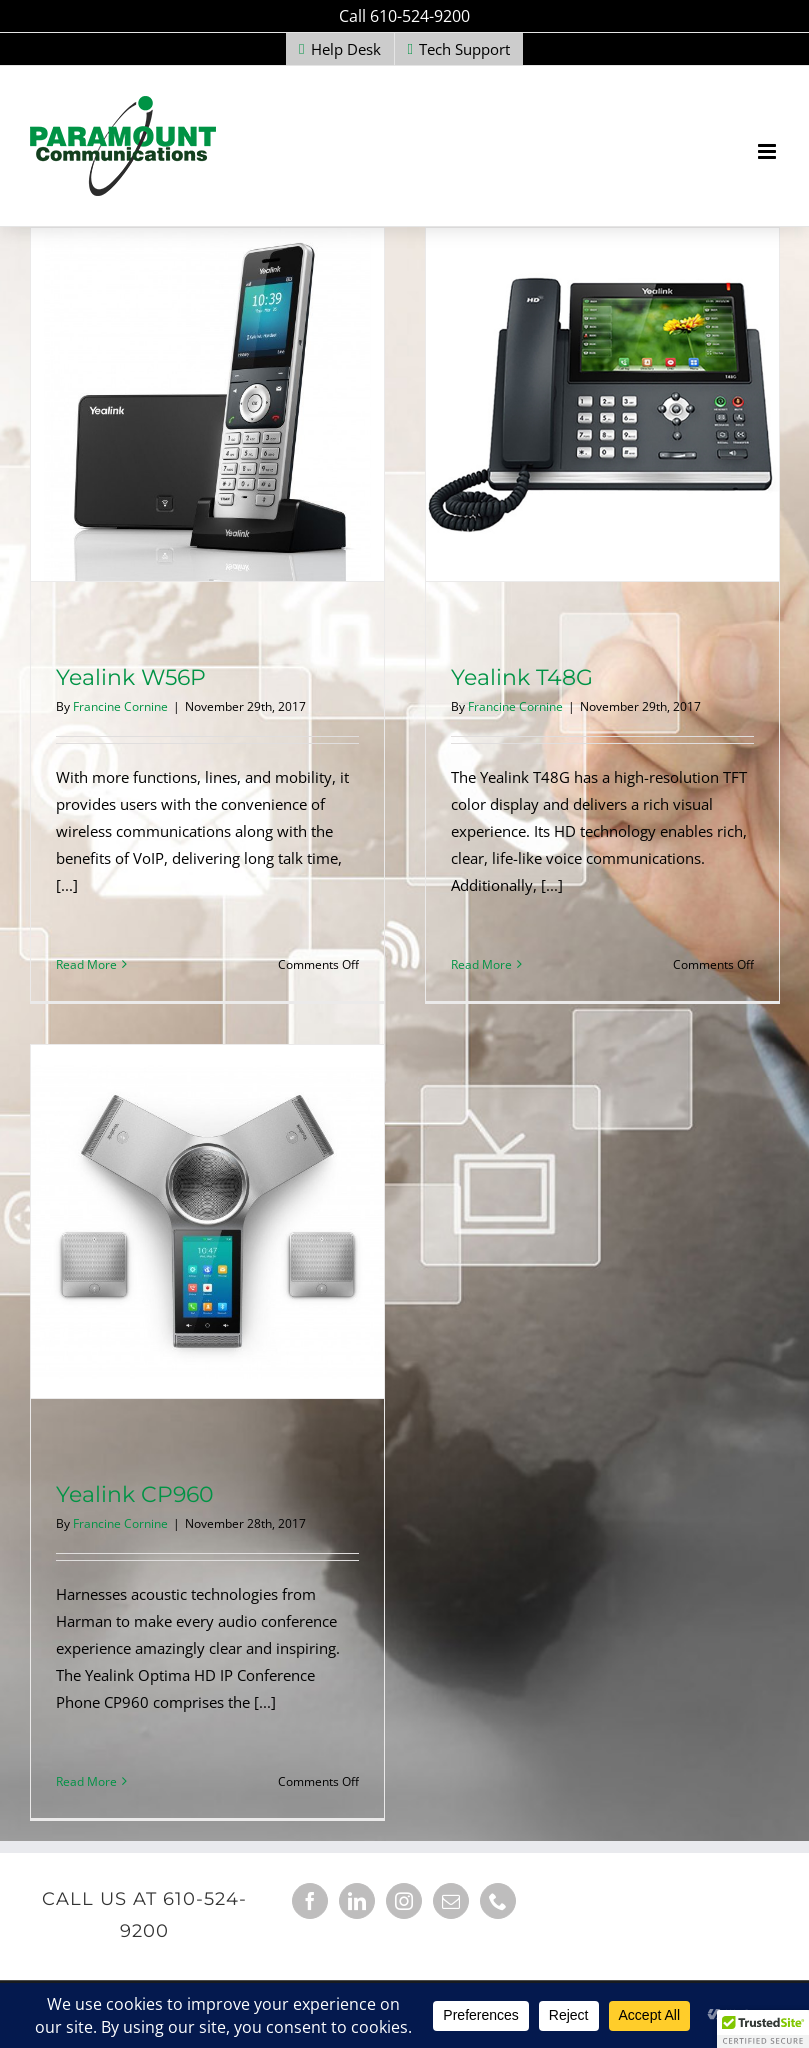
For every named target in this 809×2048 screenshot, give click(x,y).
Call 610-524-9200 (404, 16)
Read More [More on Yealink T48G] (481, 964)
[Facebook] (310, 1901)
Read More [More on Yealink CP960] (86, 1781)
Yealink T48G (522, 677)
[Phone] (498, 1901)
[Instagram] (404, 1901)
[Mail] (451, 1901)
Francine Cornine (120, 706)
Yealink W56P (131, 677)
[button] (763, 2029)
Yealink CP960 (135, 1494)
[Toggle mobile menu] (768, 151)
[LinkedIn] (357, 1901)
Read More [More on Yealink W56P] (86, 964)
